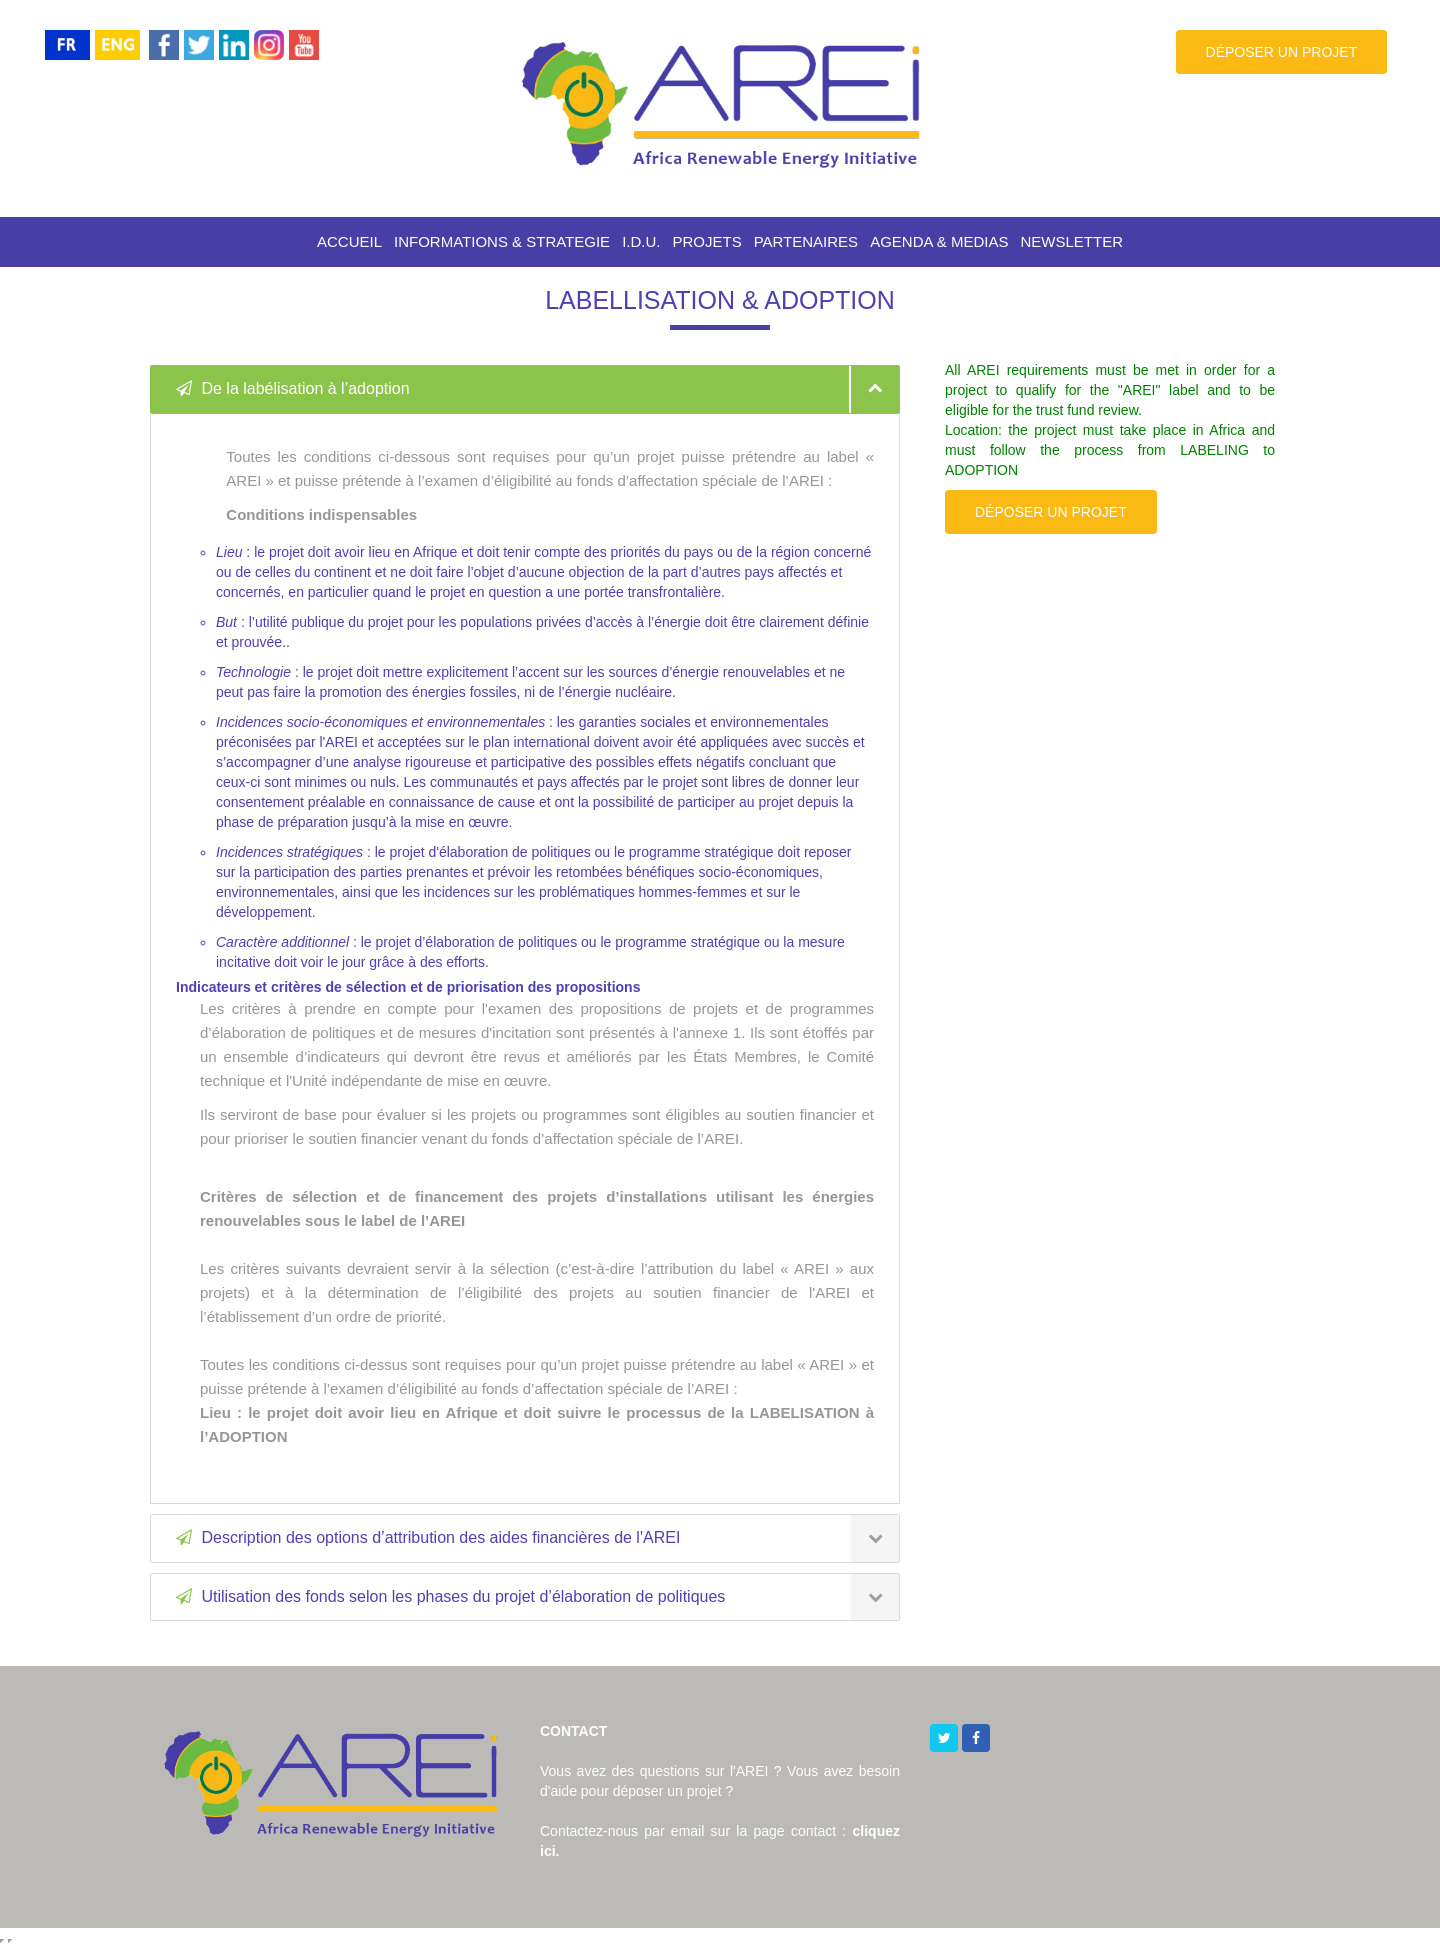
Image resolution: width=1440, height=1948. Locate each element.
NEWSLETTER (1072, 241)
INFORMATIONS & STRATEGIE (502, 241)
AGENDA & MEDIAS (939, 241)
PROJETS (706, 241)
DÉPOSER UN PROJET (1282, 52)
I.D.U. (641, 241)
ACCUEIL (349, 241)
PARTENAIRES (806, 241)
